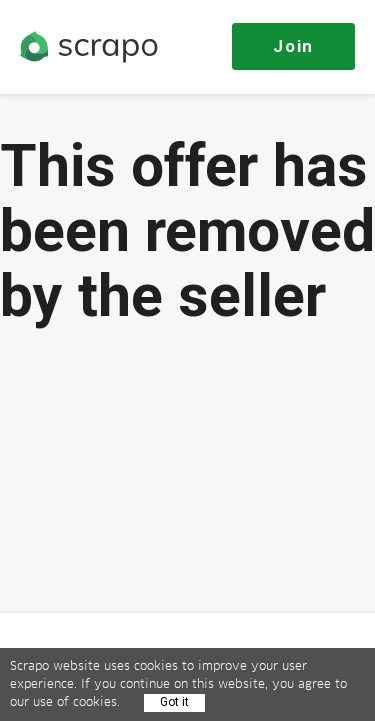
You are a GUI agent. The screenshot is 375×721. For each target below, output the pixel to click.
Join (293, 46)
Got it (174, 702)
